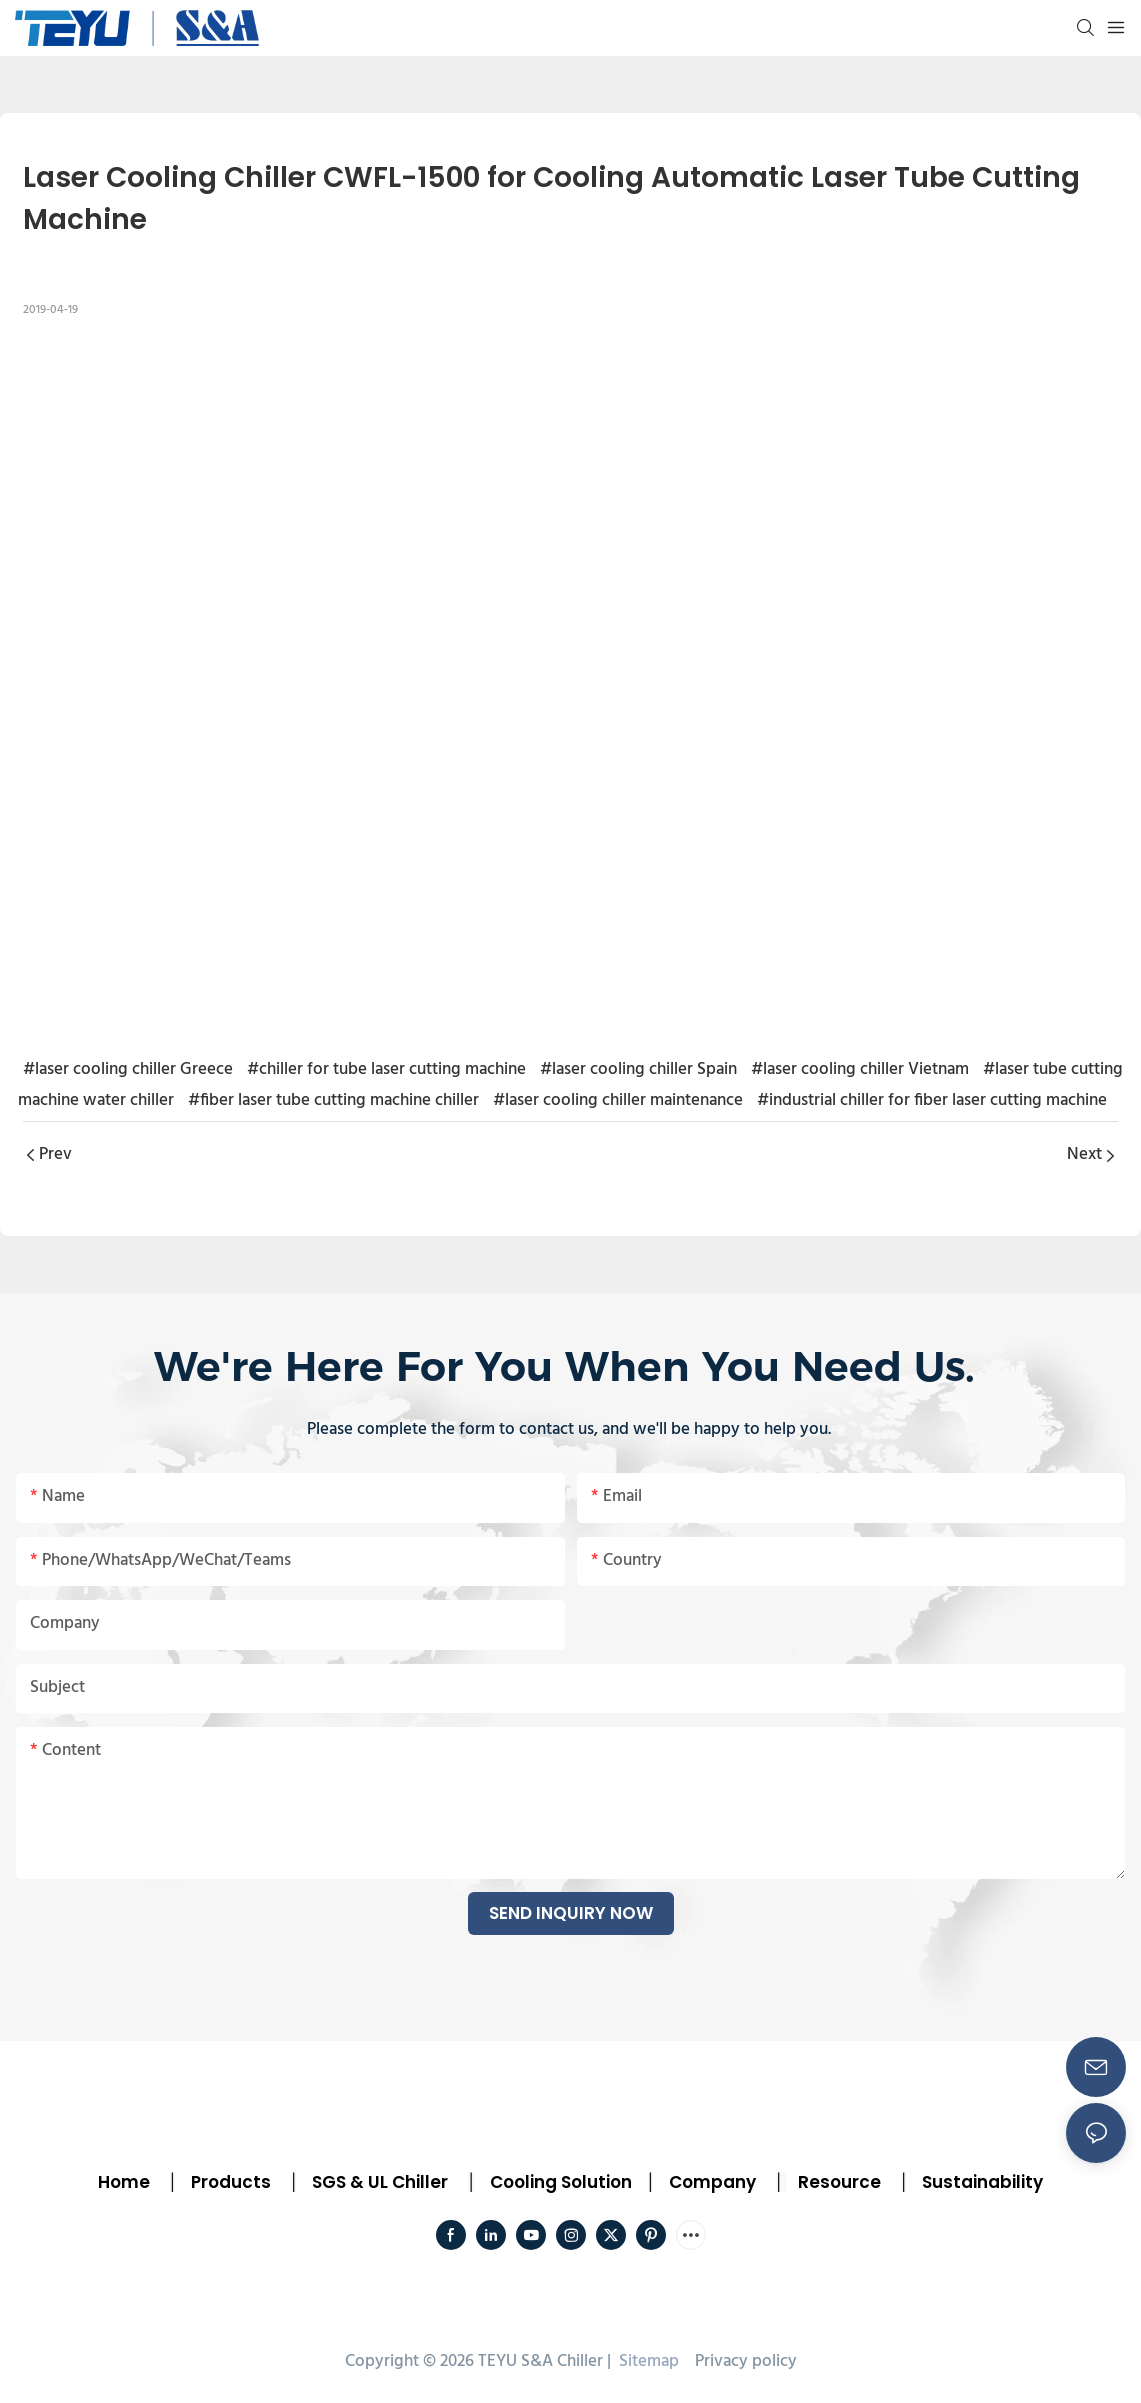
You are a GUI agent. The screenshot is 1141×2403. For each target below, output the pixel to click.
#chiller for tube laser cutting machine (386, 1069)
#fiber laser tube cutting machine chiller (333, 1100)
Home (124, 2182)
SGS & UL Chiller (380, 2182)
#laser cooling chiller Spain (638, 1069)
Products (229, 2182)
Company (712, 2182)
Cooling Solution (561, 2182)
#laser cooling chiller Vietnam (860, 1069)
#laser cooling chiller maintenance (618, 1100)
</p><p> (570, 683)
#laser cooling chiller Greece (128, 1069)
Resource (839, 2182)
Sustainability (982, 2182)
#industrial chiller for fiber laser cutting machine (932, 1100)
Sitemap (647, 2361)
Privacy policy (746, 2361)
